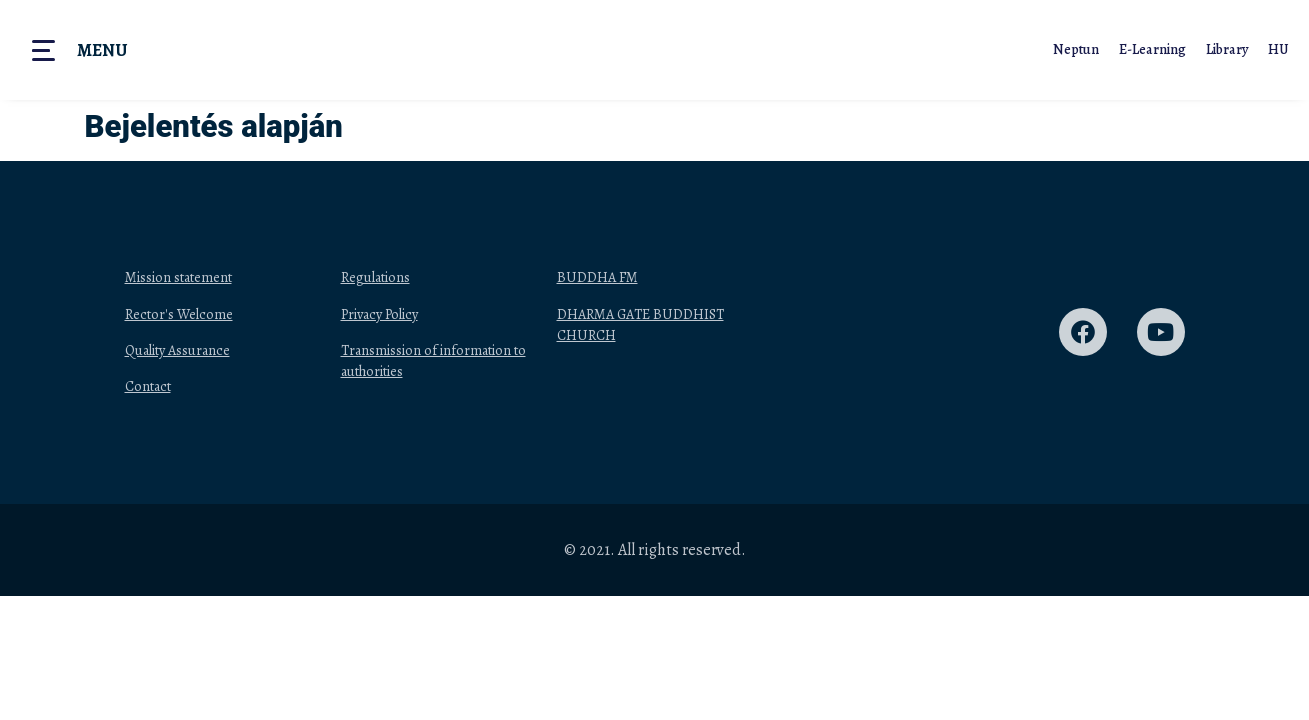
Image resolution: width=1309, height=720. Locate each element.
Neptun (1076, 49)
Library (1227, 49)
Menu (102, 50)
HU (1278, 49)
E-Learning (1152, 49)
